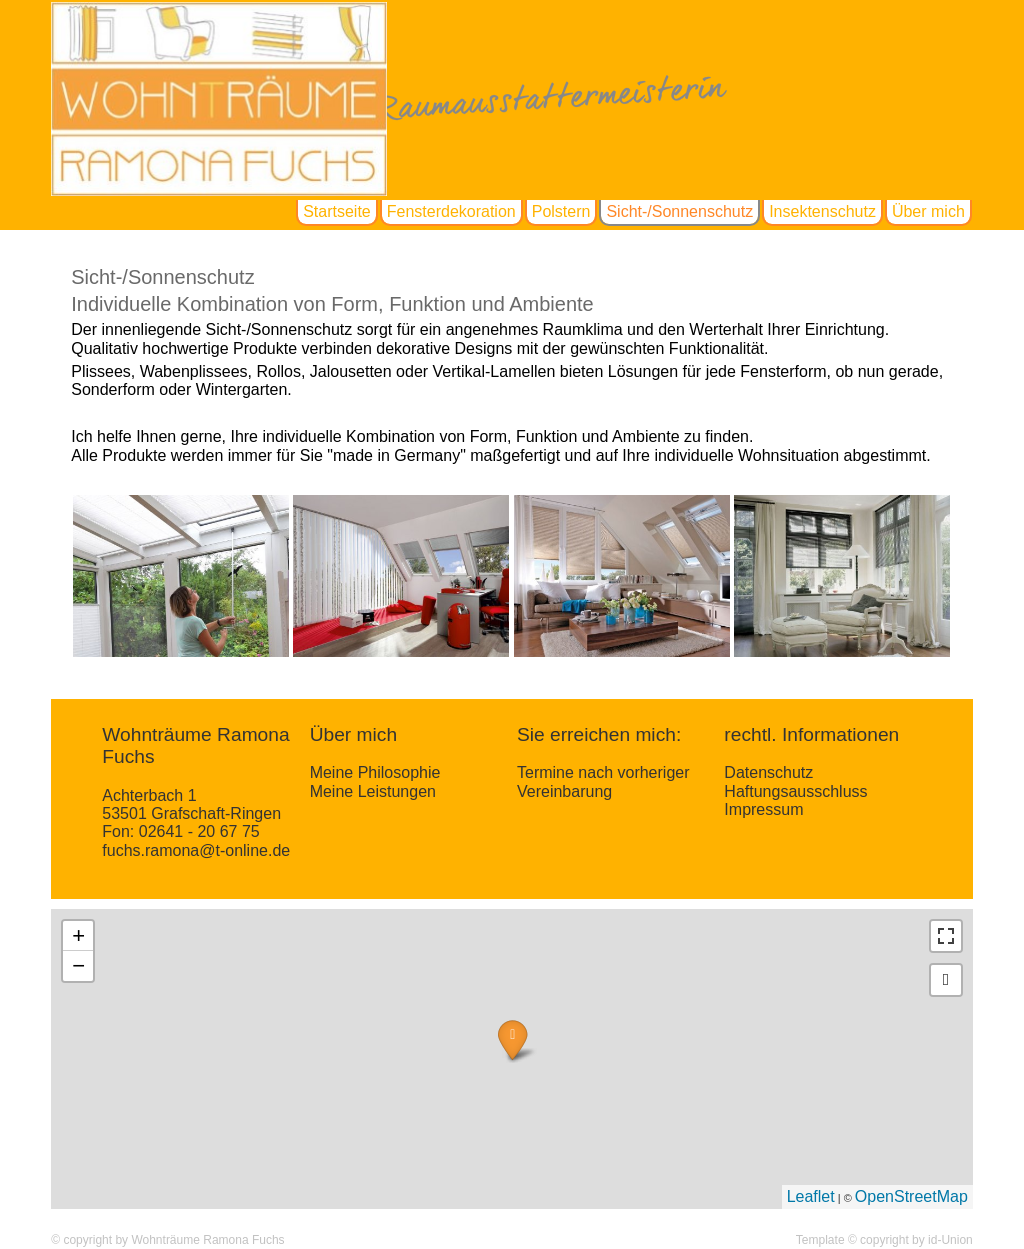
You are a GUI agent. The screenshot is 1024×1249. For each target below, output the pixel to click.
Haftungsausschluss (795, 791)
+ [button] (78, 935)
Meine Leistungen (373, 791)
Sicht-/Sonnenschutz (679, 211)
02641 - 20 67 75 (199, 831)
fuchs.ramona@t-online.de (196, 850)
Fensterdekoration (451, 211)
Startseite (337, 211)
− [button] (78, 965)
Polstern (561, 211)
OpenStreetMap (911, 1196)
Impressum (763, 809)
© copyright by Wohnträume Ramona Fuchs (167, 1240)
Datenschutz (768, 772)
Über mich (928, 211)
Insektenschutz (822, 211)
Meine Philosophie (375, 772)
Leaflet (811, 1196)
